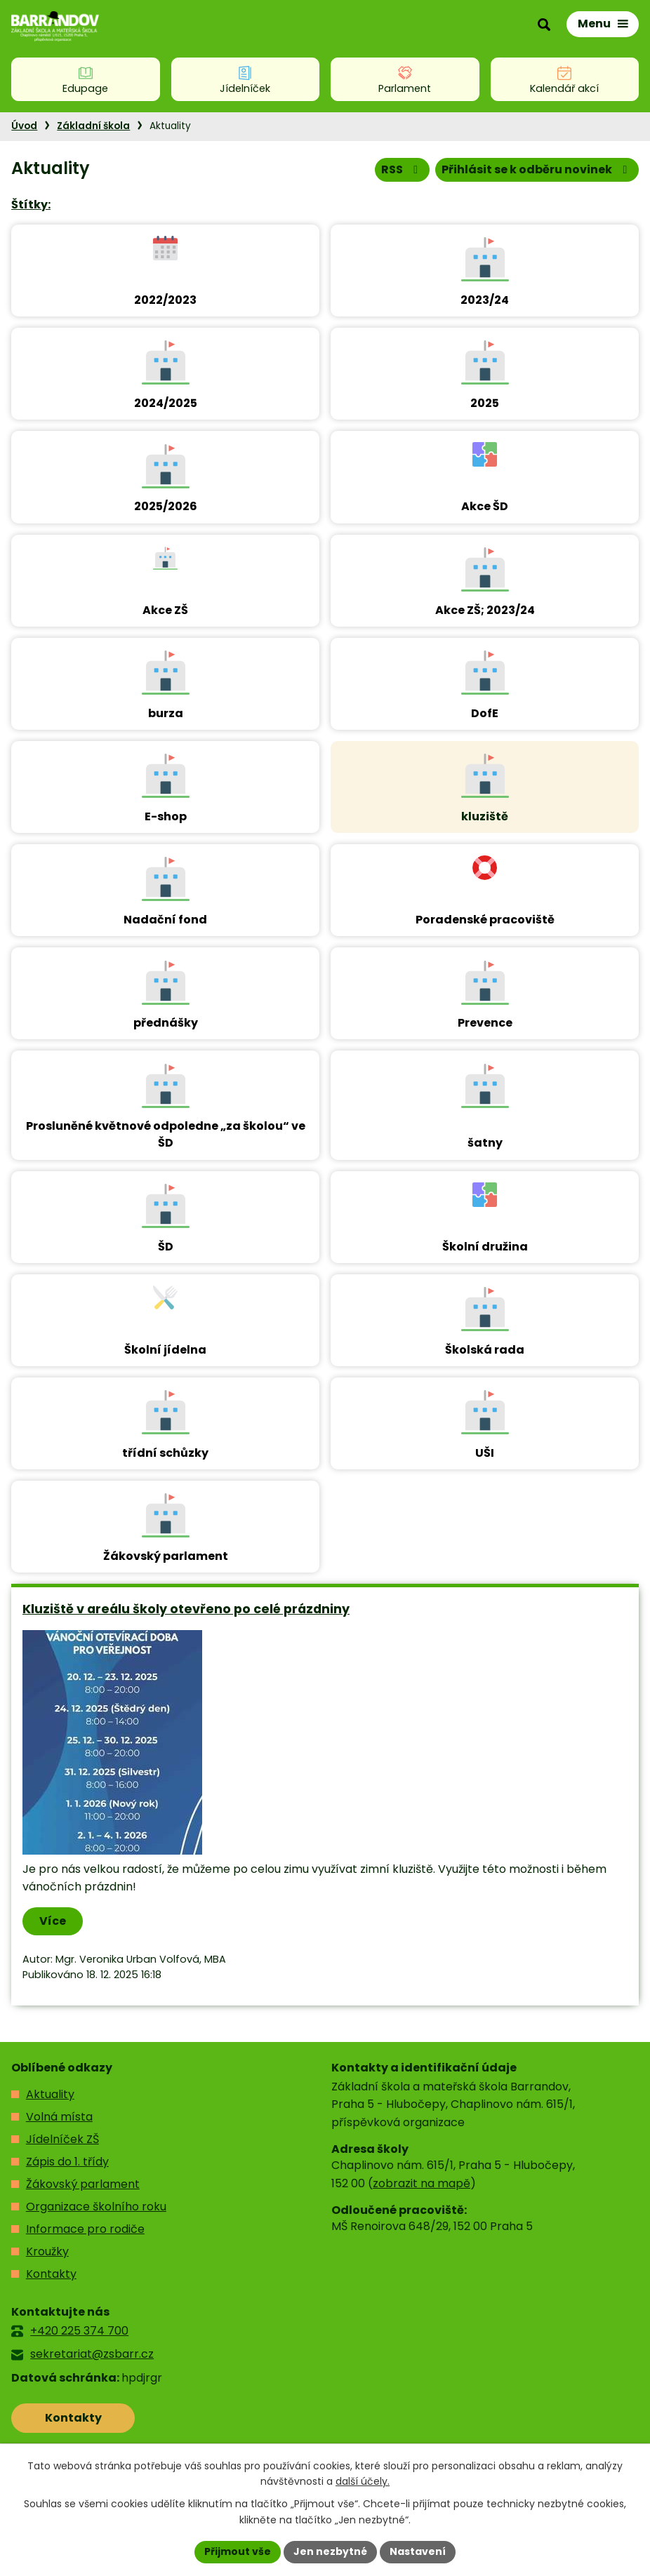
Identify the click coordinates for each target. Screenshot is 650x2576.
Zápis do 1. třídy (67, 2162)
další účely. (363, 2482)
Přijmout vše (237, 2551)
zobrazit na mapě (421, 2183)
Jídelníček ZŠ (62, 2139)
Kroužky (47, 2251)
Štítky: (31, 204)
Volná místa (59, 2117)
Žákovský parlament (83, 2184)
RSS (402, 169)
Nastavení (418, 2551)
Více (52, 1921)
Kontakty (51, 2274)
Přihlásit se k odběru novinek (537, 169)
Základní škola (93, 126)
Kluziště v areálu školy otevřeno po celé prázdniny (186, 1609)
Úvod (24, 126)
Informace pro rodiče (85, 2229)
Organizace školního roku (96, 2206)
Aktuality (50, 2094)
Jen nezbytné (330, 2551)
